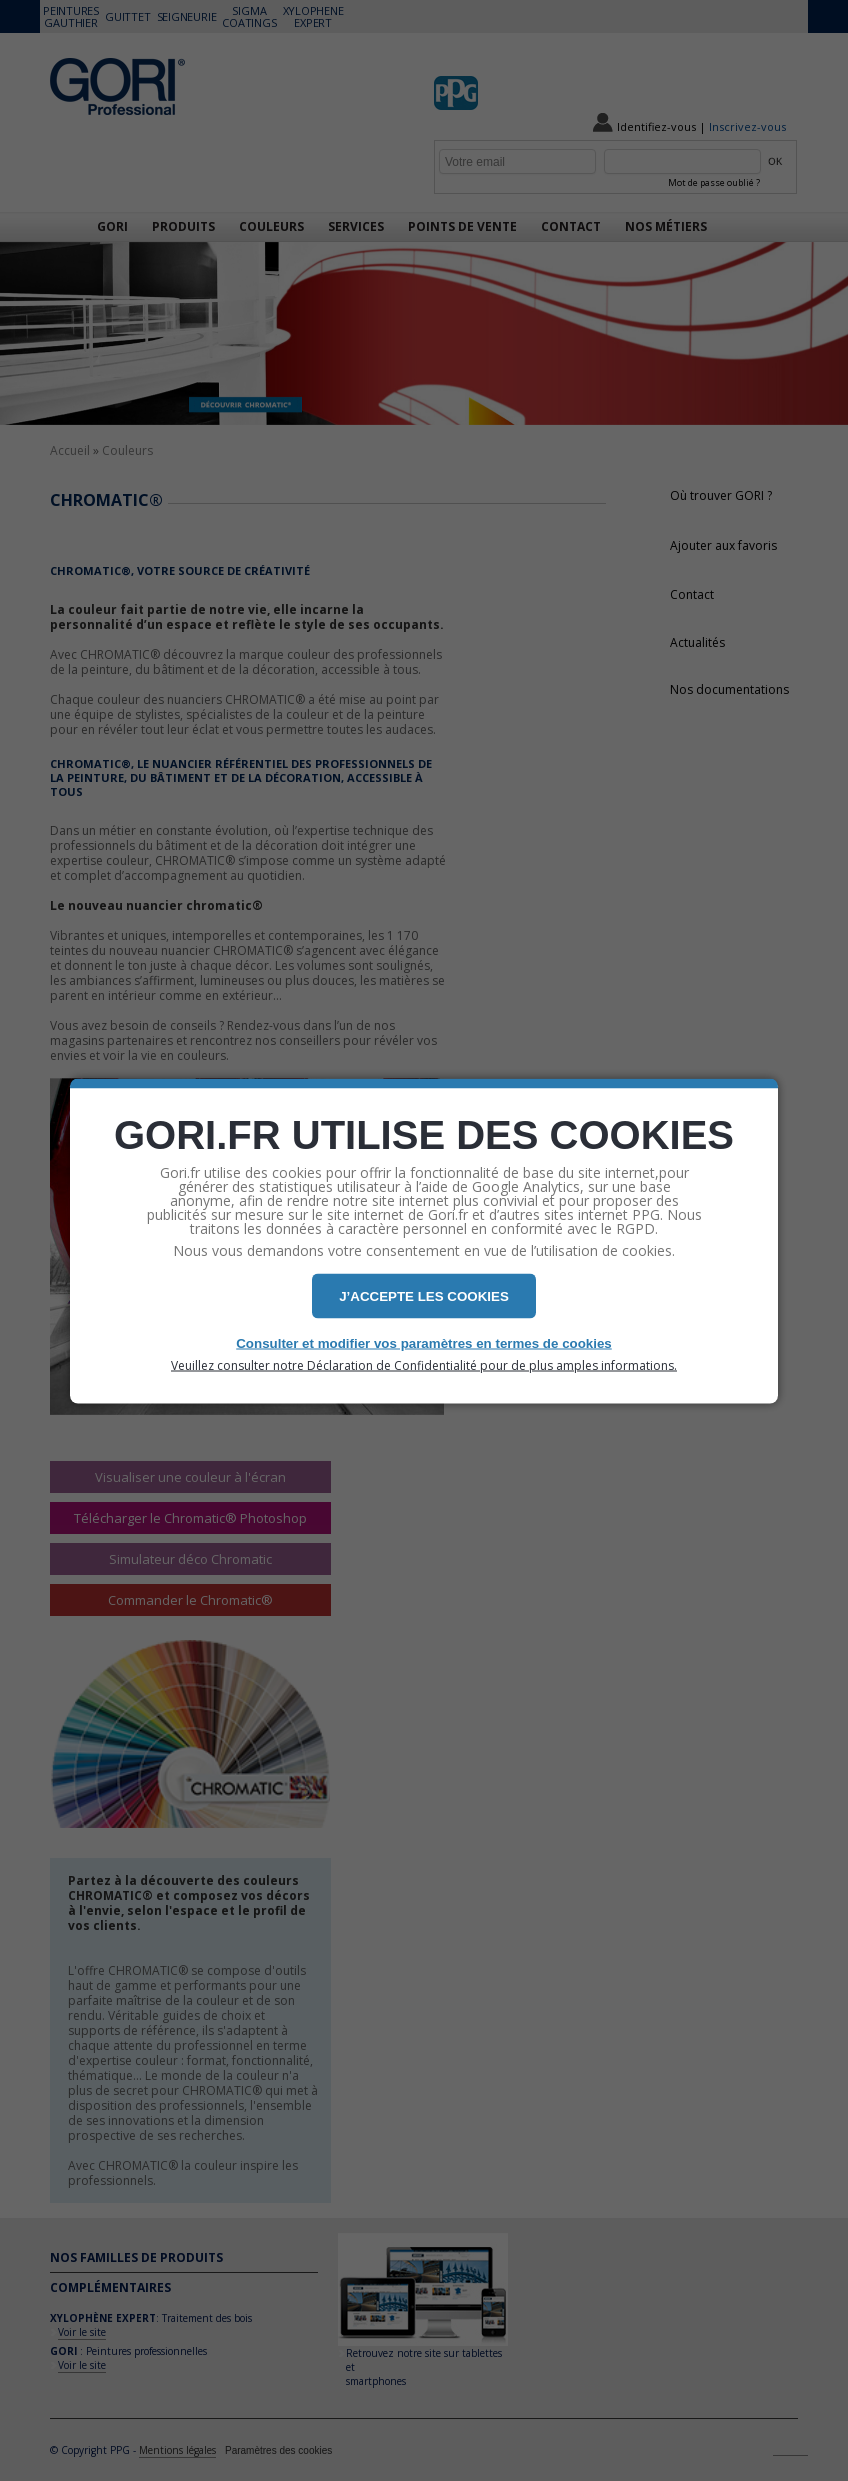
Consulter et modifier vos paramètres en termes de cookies (424, 1342)
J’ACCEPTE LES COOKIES (424, 1295)
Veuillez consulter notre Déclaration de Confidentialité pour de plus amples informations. (424, 1365)
